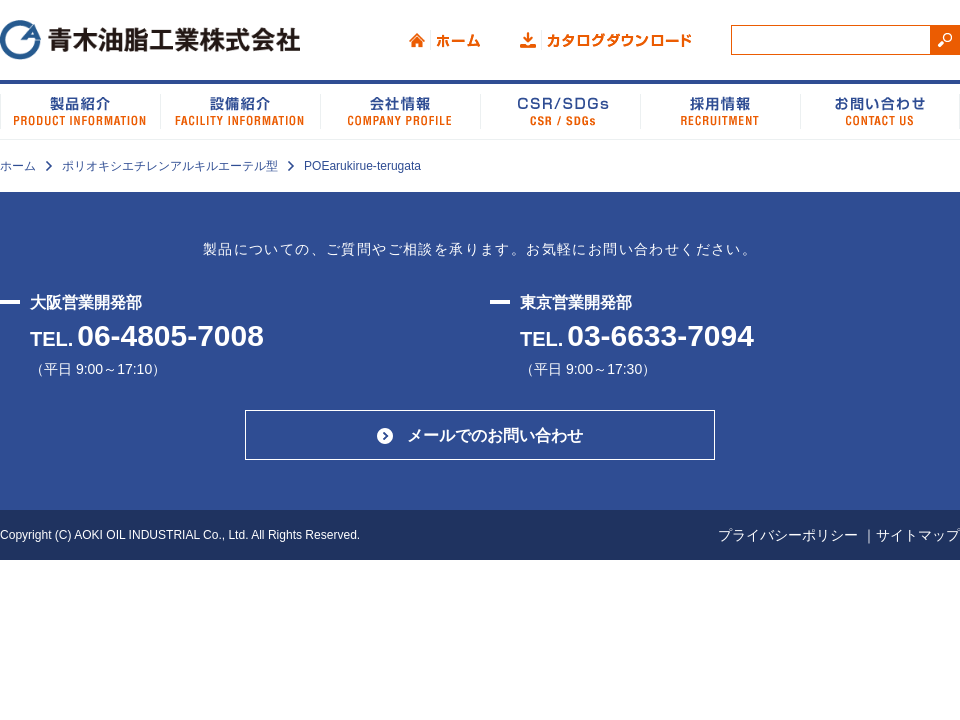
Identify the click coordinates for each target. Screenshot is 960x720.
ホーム (444, 40)
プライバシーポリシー (788, 535)
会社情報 (400, 110)
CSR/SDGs (560, 110)
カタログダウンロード (605, 40)
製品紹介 (80, 110)
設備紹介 (240, 110)
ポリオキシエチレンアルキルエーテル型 (170, 166)
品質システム (720, 110)
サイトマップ (918, 535)
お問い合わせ (880, 110)
